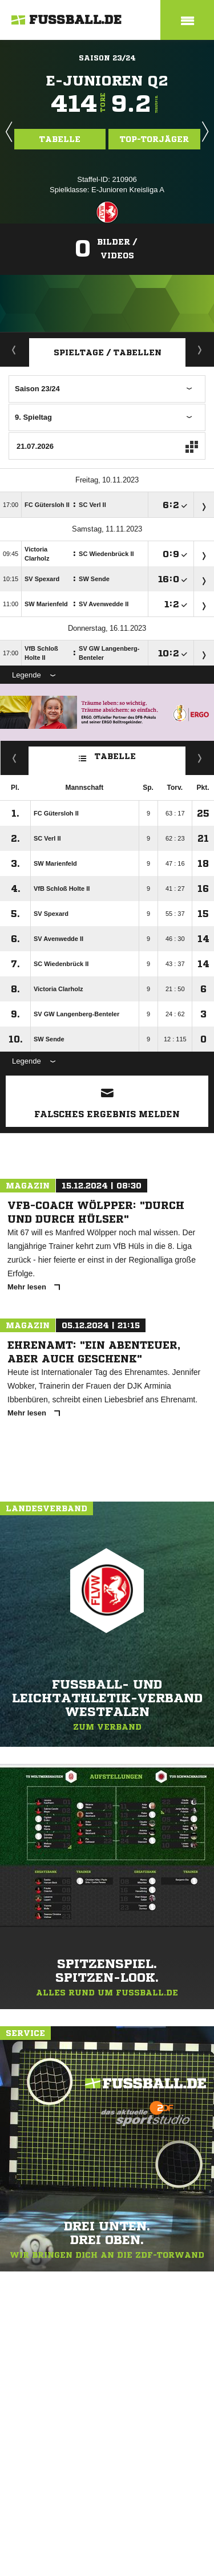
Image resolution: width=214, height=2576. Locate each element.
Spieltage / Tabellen (107, 352)
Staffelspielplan (200, 349)
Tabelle (59, 139)
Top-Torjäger (154, 139)
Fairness (15, 758)
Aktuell (14, 349)
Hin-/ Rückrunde (200, 758)
